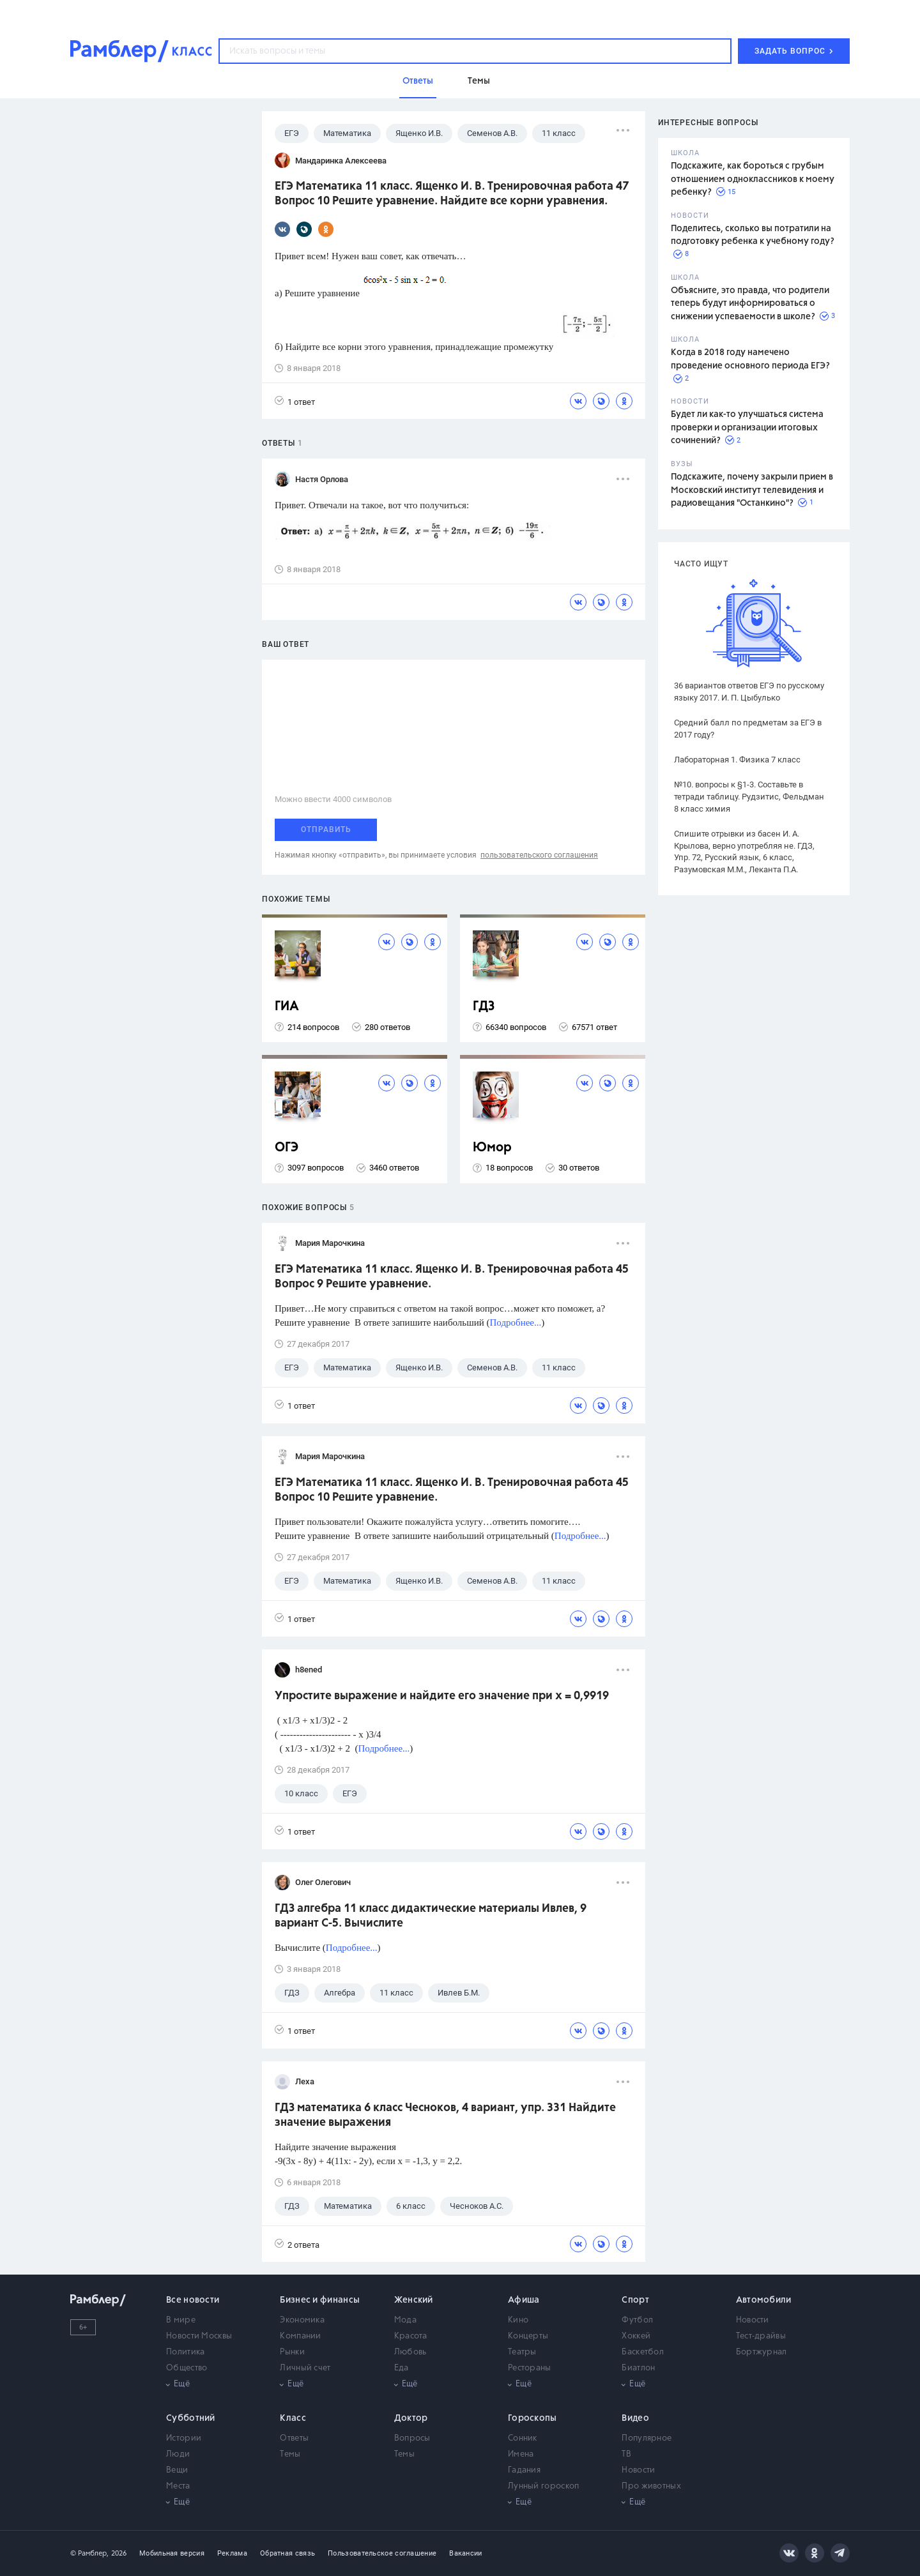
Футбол (637, 2320)
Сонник (522, 2438)
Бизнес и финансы (320, 2300)
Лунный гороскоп (543, 2486)
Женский (413, 2300)
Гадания (524, 2470)
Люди (178, 2454)
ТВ (626, 2454)
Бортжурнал (761, 2352)
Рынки (292, 2352)
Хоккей (636, 2336)
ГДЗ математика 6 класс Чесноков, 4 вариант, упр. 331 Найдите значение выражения (445, 2115)
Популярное (646, 2438)
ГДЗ (483, 1006)
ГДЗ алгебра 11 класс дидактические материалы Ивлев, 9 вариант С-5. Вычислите (430, 1916)
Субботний (190, 2418)
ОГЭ (286, 1148)
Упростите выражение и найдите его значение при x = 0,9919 (442, 1696)
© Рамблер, (89, 2553)
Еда (401, 2368)
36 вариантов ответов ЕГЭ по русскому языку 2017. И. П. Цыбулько (749, 691)
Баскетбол (643, 2352)
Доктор (411, 2418)
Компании (300, 2336)
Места (178, 2486)
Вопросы (412, 2438)
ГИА (287, 1006)
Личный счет (305, 2368)
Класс (293, 2418)
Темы (290, 2454)
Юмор (492, 1148)
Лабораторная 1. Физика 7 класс (737, 759)
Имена (521, 2454)
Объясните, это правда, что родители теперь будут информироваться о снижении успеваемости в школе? (750, 303)
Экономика (302, 2320)
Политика (185, 2352)
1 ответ (295, 401)
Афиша (524, 2300)
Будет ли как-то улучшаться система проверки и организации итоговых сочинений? (747, 427)
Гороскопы (532, 2418)
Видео (635, 2418)
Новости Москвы (199, 2336)
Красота (410, 2336)
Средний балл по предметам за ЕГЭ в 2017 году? (748, 728)
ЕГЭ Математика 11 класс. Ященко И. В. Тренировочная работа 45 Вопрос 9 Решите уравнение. (452, 1277)
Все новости (192, 2300)
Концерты (528, 2336)
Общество (186, 2368)
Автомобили (764, 2300)
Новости (752, 2320)
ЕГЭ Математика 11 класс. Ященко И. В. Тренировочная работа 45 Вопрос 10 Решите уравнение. (452, 1490)
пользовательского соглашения (539, 855)
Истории (183, 2438)
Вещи (177, 2470)
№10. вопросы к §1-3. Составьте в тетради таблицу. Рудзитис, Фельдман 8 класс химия (749, 797)
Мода (405, 2320)
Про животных (651, 2486)
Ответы (294, 2438)
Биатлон (638, 2368)
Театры (522, 2352)
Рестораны (529, 2368)
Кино (518, 2320)
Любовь (410, 2352)
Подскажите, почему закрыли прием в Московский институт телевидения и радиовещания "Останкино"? (752, 490)
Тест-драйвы (761, 2336)
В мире (180, 2320)
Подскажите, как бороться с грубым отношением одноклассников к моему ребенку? (752, 179)
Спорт (635, 2300)
